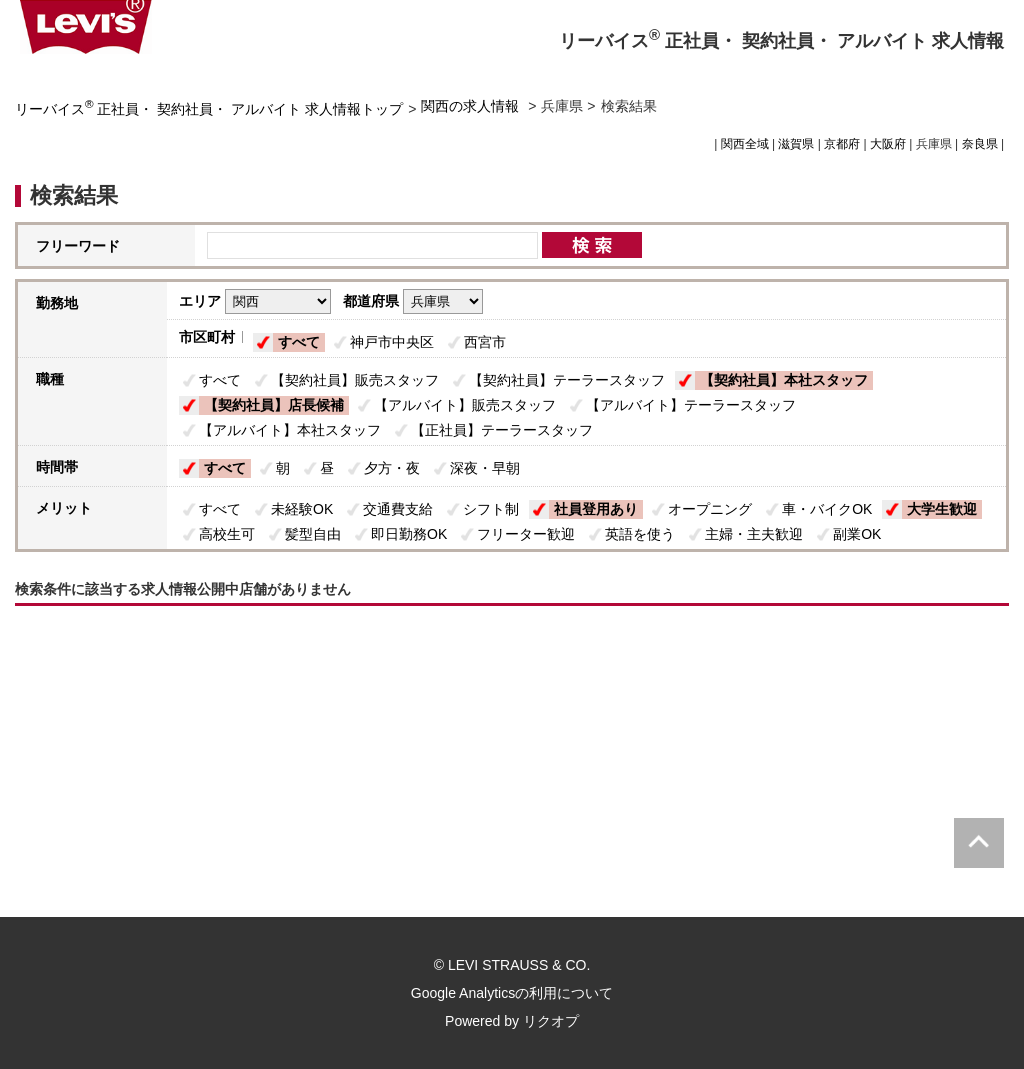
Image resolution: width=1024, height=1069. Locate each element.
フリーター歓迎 (526, 534)
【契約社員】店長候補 (274, 405)
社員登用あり (596, 509)
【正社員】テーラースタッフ (502, 430)
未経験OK (302, 509)
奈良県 (980, 144)
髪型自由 (313, 534)
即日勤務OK (409, 534)
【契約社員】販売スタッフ (355, 380)
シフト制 (491, 509)
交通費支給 (398, 509)
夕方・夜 (392, 468)
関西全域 (745, 144)
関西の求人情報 (472, 106)
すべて (299, 342)
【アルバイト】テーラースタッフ (691, 405)
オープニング (710, 509)
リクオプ (551, 1021)
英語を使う (640, 534)
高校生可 (227, 534)
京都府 (842, 144)
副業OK (857, 534)
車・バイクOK (827, 509)
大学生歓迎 (942, 509)
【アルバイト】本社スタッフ (290, 430)
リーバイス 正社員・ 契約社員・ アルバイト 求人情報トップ (209, 109)
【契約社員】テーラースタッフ (567, 380)
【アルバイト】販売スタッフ (465, 405)
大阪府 (888, 144)
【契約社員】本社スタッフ (784, 380)
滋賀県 (796, 144)
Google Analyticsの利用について (512, 993)
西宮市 (485, 342)
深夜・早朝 (485, 468)
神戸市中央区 (392, 342)
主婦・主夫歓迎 (754, 534)
